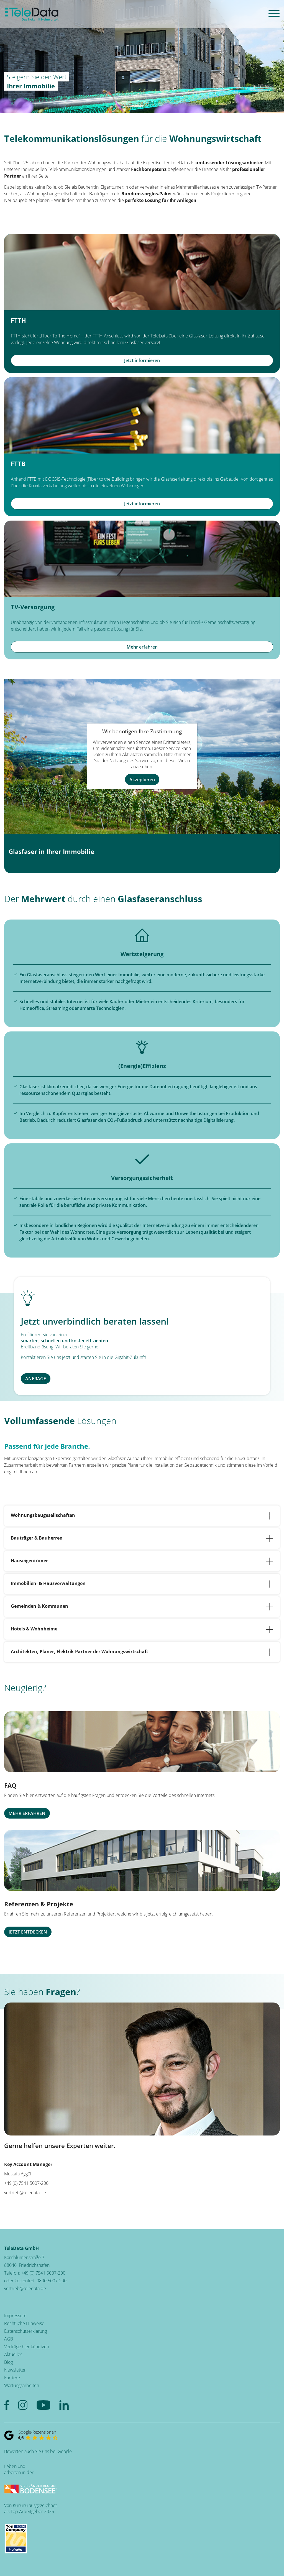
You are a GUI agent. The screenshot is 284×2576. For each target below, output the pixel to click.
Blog (8, 2362)
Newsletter (15, 2370)
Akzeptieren (142, 779)
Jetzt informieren (142, 360)
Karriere (12, 2378)
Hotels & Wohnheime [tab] (142, 1629)
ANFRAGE (35, 1379)
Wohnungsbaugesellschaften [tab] (142, 1515)
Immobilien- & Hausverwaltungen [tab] (142, 1583)
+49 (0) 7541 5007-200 (43, 2273)
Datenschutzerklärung (25, 2331)
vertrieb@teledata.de (25, 2193)
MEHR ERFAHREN (27, 1813)
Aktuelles (13, 2354)
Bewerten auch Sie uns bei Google (38, 2451)
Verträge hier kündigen (26, 2347)
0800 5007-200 (51, 2281)
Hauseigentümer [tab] (142, 1561)
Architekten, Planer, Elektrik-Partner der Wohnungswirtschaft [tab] (142, 1652)
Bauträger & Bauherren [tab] (142, 1538)
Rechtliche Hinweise (24, 2323)
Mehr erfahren (142, 647)
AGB (8, 2339)
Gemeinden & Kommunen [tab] (142, 1606)
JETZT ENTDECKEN (28, 1932)
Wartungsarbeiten (21, 2385)
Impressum (15, 2316)
